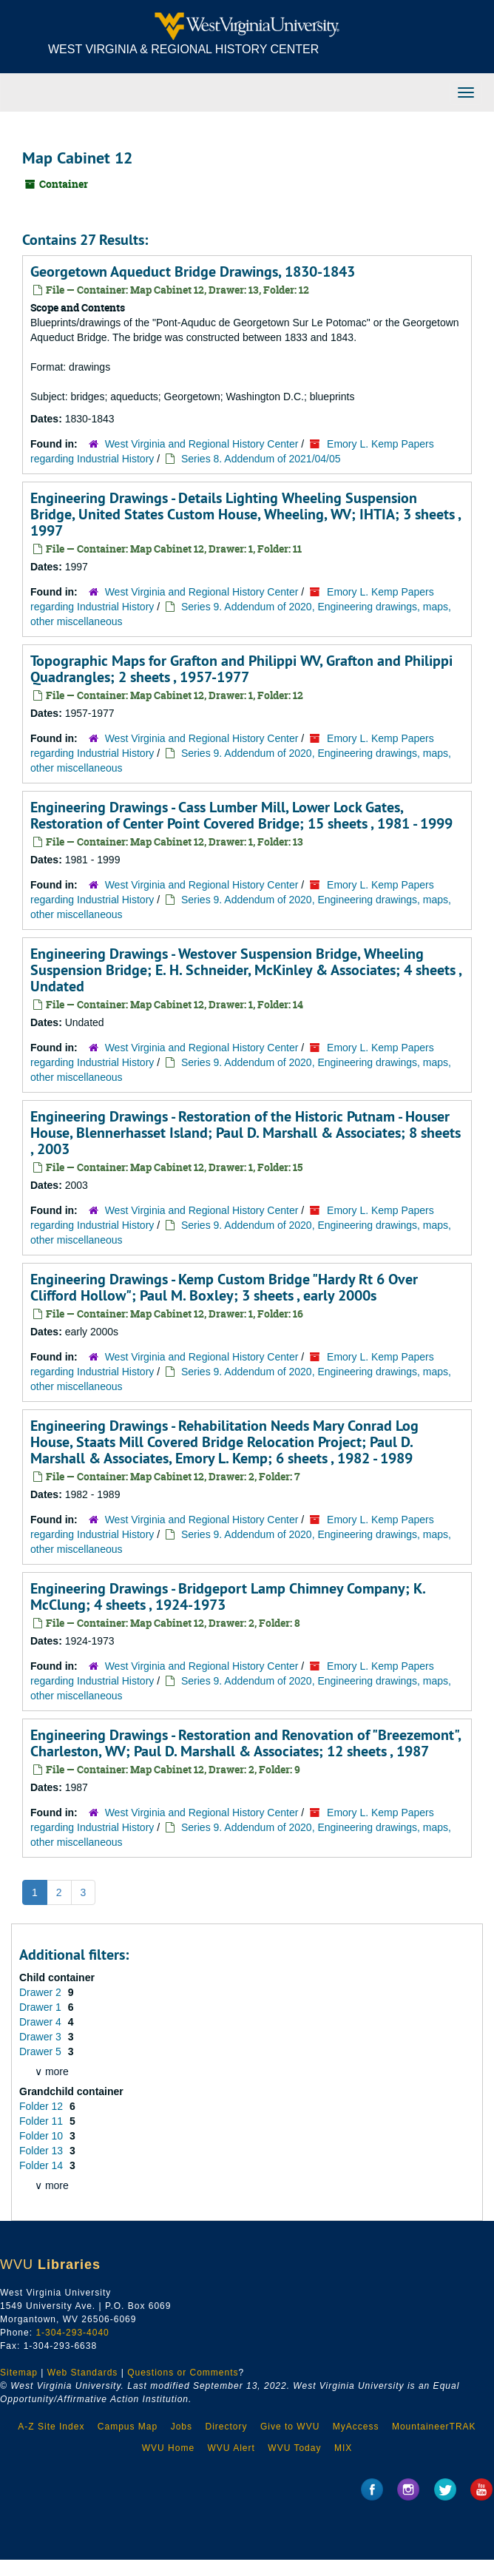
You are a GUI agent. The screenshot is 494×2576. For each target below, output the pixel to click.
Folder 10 (42, 2136)
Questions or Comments (182, 2372)
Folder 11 (42, 2121)
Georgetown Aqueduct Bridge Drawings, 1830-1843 (192, 271)
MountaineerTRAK (434, 2426)
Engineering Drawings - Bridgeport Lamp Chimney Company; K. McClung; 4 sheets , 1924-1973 (227, 1596)
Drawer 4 (41, 2022)
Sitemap (19, 2372)
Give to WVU (289, 2426)
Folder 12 (42, 2106)
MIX (343, 2448)
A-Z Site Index (51, 2426)
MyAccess (356, 2426)
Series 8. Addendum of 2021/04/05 (261, 459)
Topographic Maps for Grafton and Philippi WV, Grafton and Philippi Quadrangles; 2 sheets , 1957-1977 (241, 669)
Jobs (181, 2426)
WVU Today (294, 2448)
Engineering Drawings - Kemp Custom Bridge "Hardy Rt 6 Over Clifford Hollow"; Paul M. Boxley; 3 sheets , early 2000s (224, 1287)
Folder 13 (42, 2151)
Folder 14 (42, 2165)
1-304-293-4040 (72, 2332)
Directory (226, 2426)
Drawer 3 (41, 2037)
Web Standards (82, 2372)
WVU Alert (231, 2448)
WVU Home (168, 2448)
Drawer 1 (41, 2007)
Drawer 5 (41, 2051)
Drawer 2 (41, 1992)
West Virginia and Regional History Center (202, 444)
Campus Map (128, 2426)
